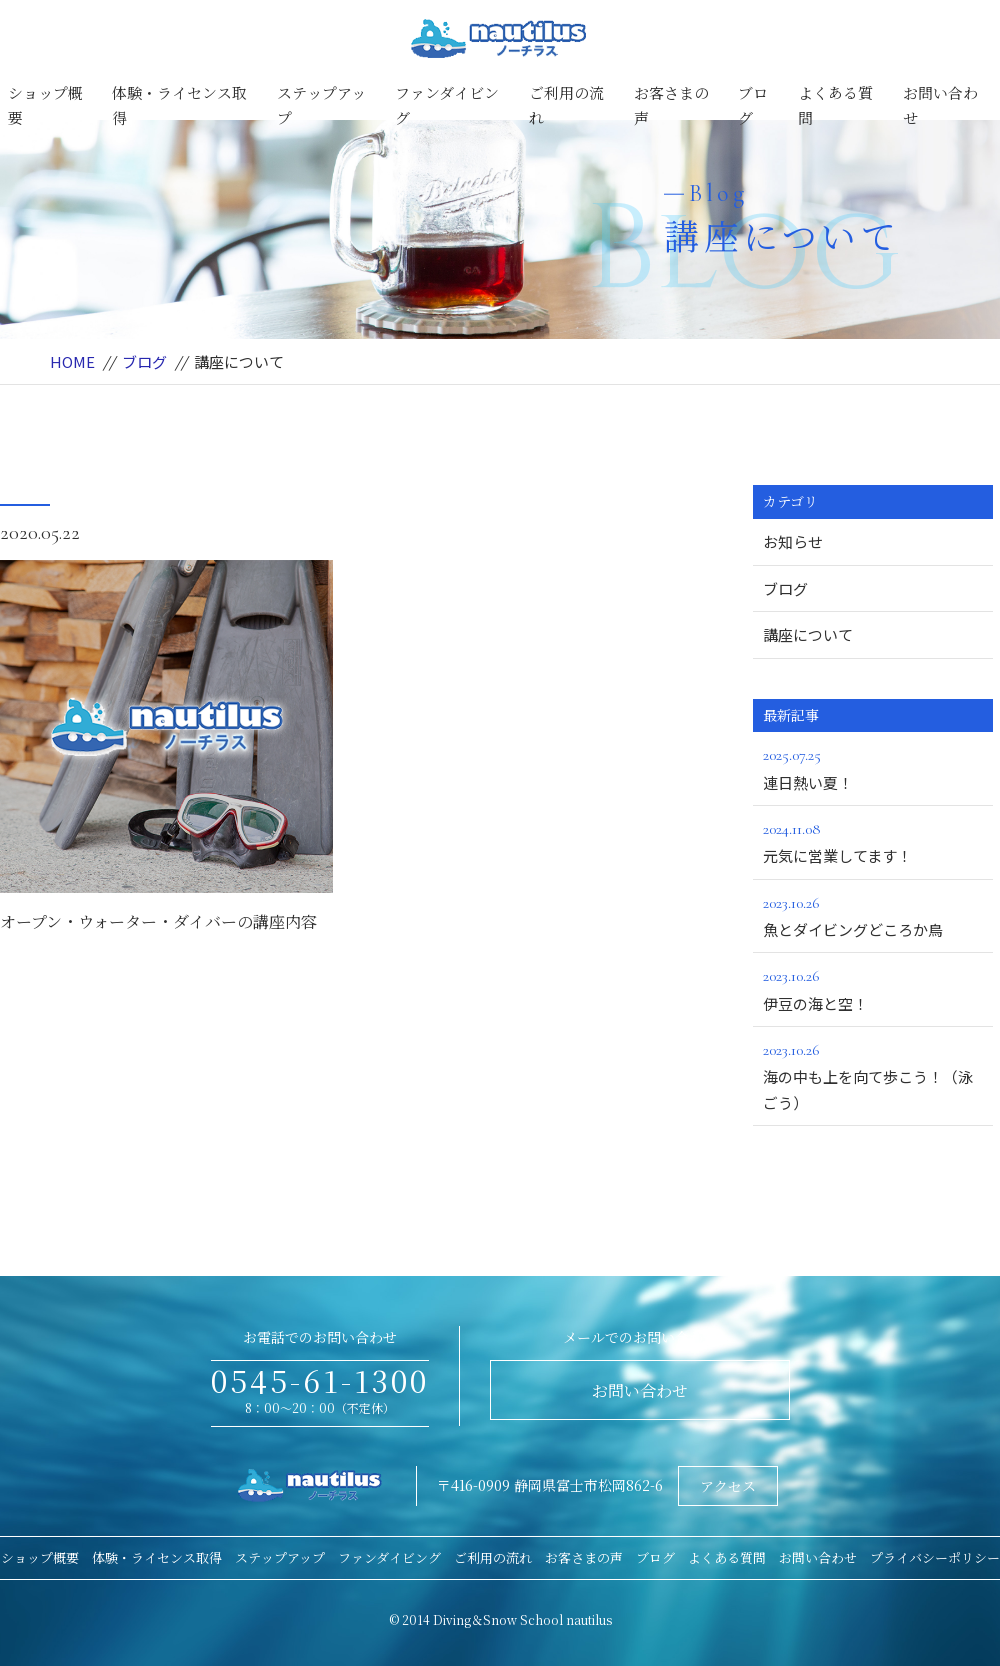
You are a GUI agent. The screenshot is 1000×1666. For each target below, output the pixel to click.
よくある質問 (835, 105)
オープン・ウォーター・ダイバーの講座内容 (158, 921)
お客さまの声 (671, 105)
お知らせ (793, 541)
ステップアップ (321, 105)
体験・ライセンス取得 (179, 105)
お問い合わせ (940, 105)
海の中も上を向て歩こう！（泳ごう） (873, 1075)
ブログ (753, 105)
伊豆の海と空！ (873, 988)
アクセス (728, 1486)
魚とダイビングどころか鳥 (873, 915)
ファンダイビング (447, 105)
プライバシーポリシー (935, 1557)
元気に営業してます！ (873, 841)
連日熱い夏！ (873, 767)
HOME (72, 361)
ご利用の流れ (566, 105)
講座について (808, 634)
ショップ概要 (45, 105)
